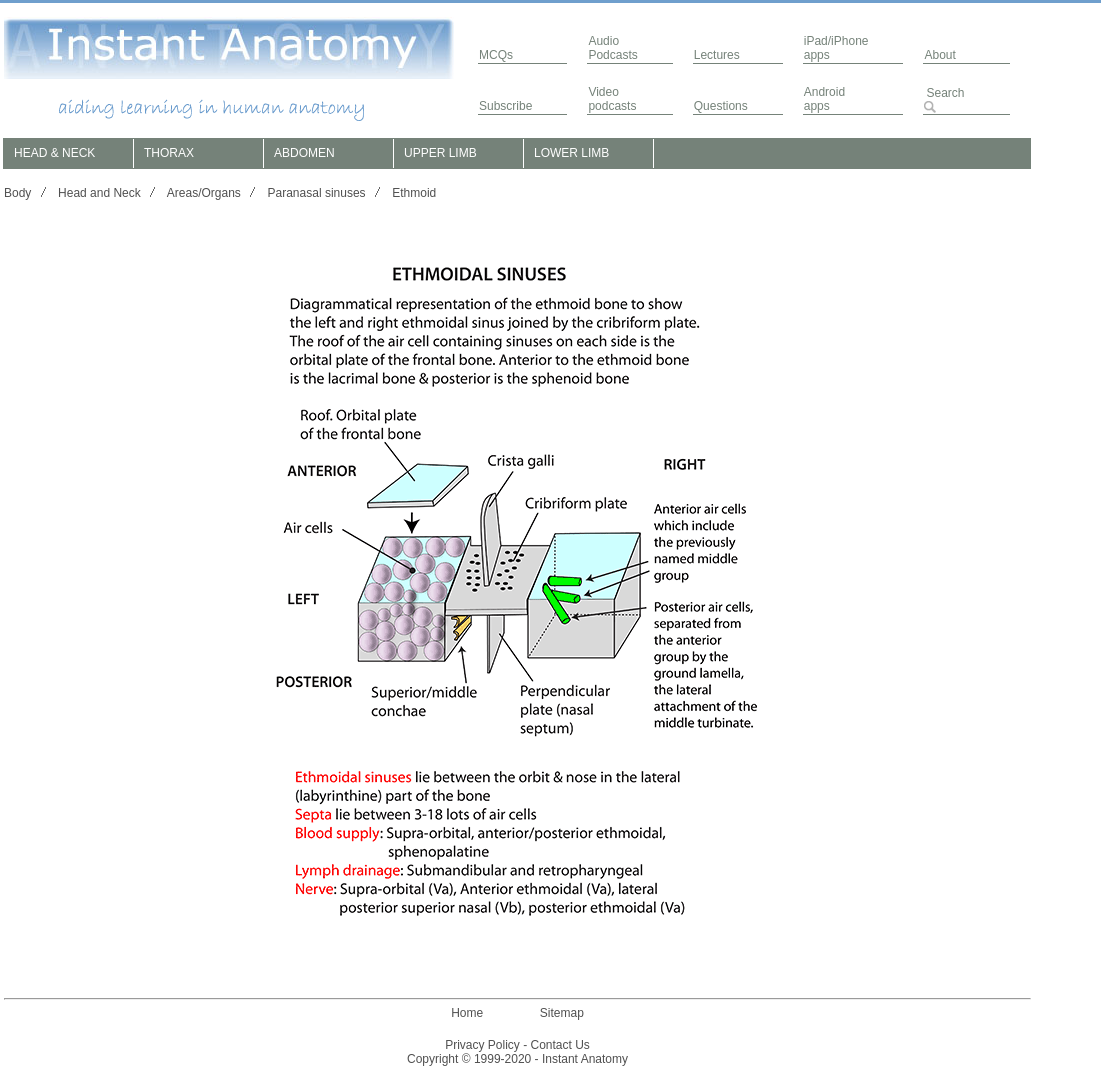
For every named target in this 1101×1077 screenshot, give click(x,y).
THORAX (169, 153)
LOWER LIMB (571, 153)
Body (17, 193)
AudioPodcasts (612, 48)
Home (467, 1013)
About (939, 55)
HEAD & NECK (54, 153)
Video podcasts (612, 99)
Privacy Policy (482, 1045)
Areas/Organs (204, 193)
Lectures (717, 55)
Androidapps (824, 99)
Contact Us (560, 1045)
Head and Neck (99, 193)
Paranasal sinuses (317, 193)
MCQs (496, 55)
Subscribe (505, 106)
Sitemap (562, 1013)
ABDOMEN (304, 153)
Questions (721, 106)
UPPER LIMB (440, 153)
